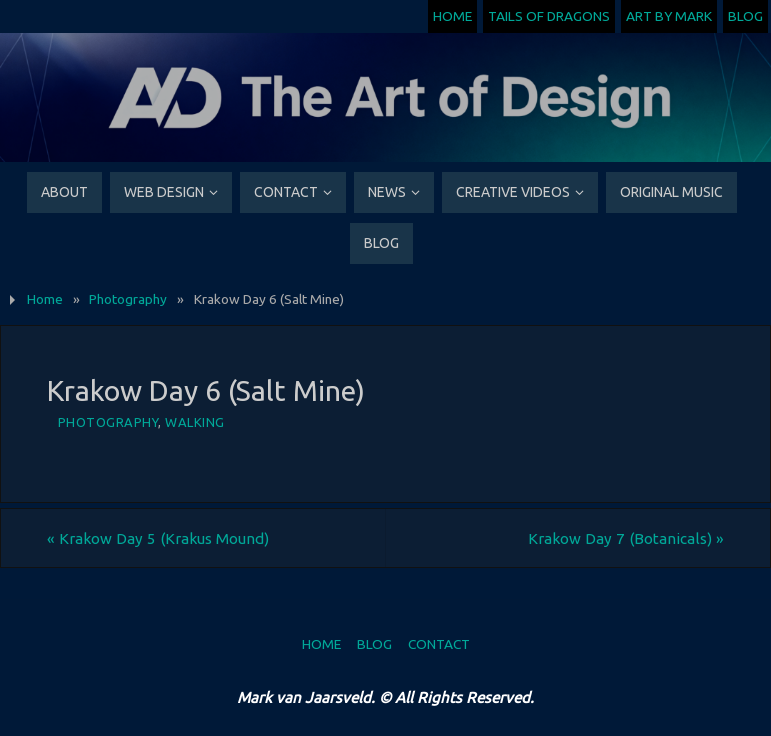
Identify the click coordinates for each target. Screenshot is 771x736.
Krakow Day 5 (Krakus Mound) (158, 538)
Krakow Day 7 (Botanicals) (626, 538)
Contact (439, 644)
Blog (745, 16)
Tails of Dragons (549, 16)
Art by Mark (669, 16)
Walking (195, 422)
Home (452, 16)
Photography (128, 299)
